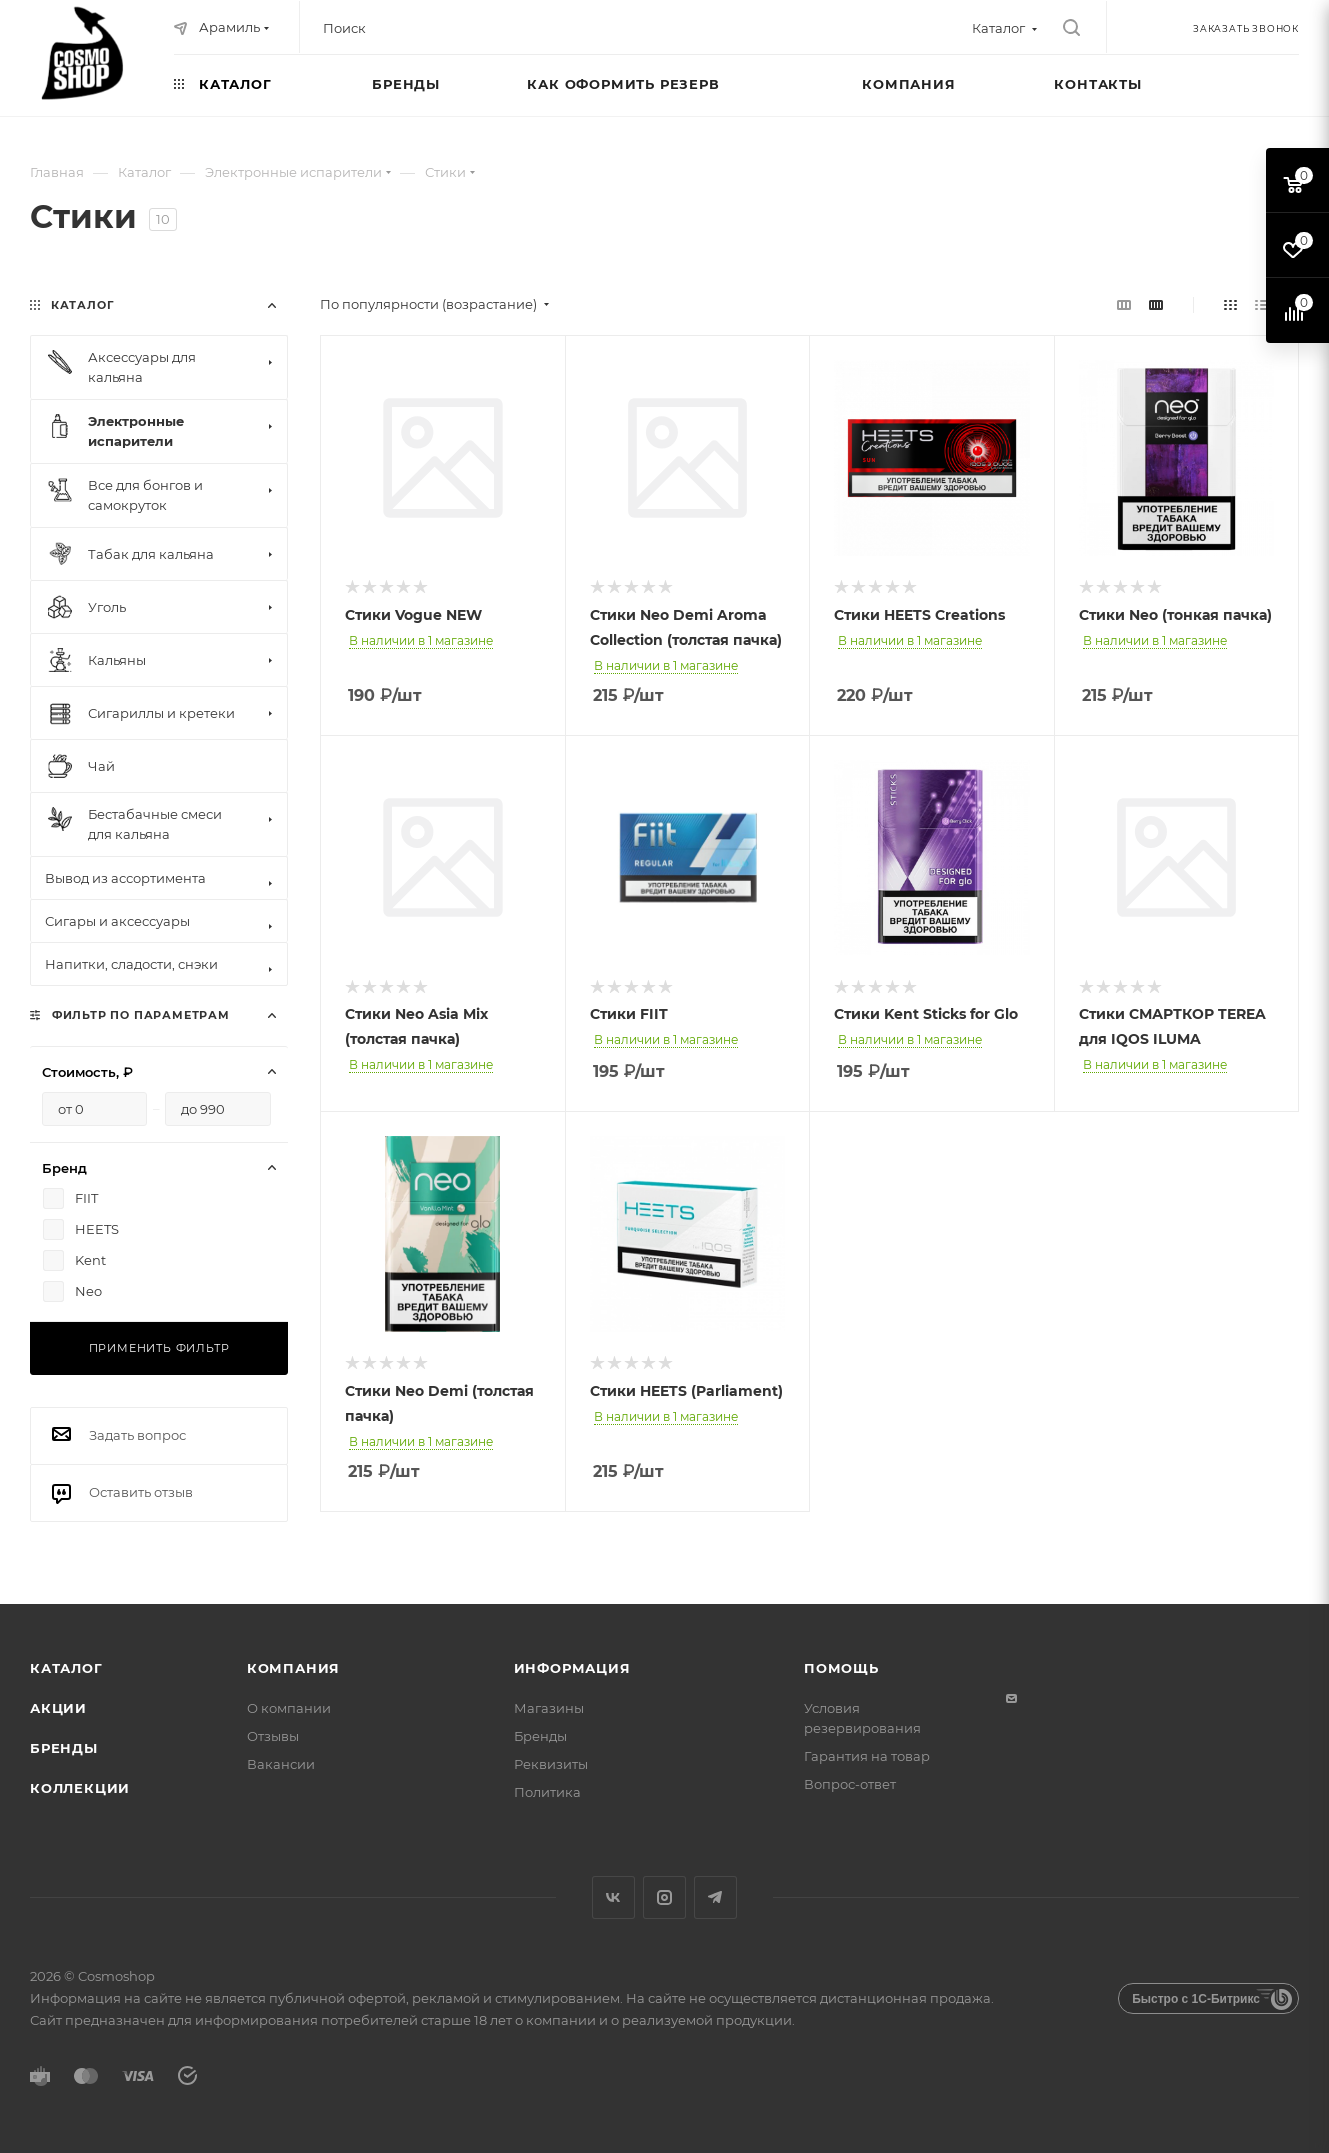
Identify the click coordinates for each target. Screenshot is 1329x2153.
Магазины (549, 1708)
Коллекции (80, 1788)
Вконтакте (613, 1897)
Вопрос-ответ (850, 1784)
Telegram (715, 1897)
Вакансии (281, 1764)
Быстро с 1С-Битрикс (1196, 1999)
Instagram (664, 1897)
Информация (572, 1668)
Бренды (64, 1748)
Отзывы (273, 1736)
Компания (293, 1668)
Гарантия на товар (867, 1756)
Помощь (841, 1668)
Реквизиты (551, 1764)
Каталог (66, 1668)
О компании (289, 1708)
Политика (547, 1792)
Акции (58, 1708)
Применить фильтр (159, 1348)
